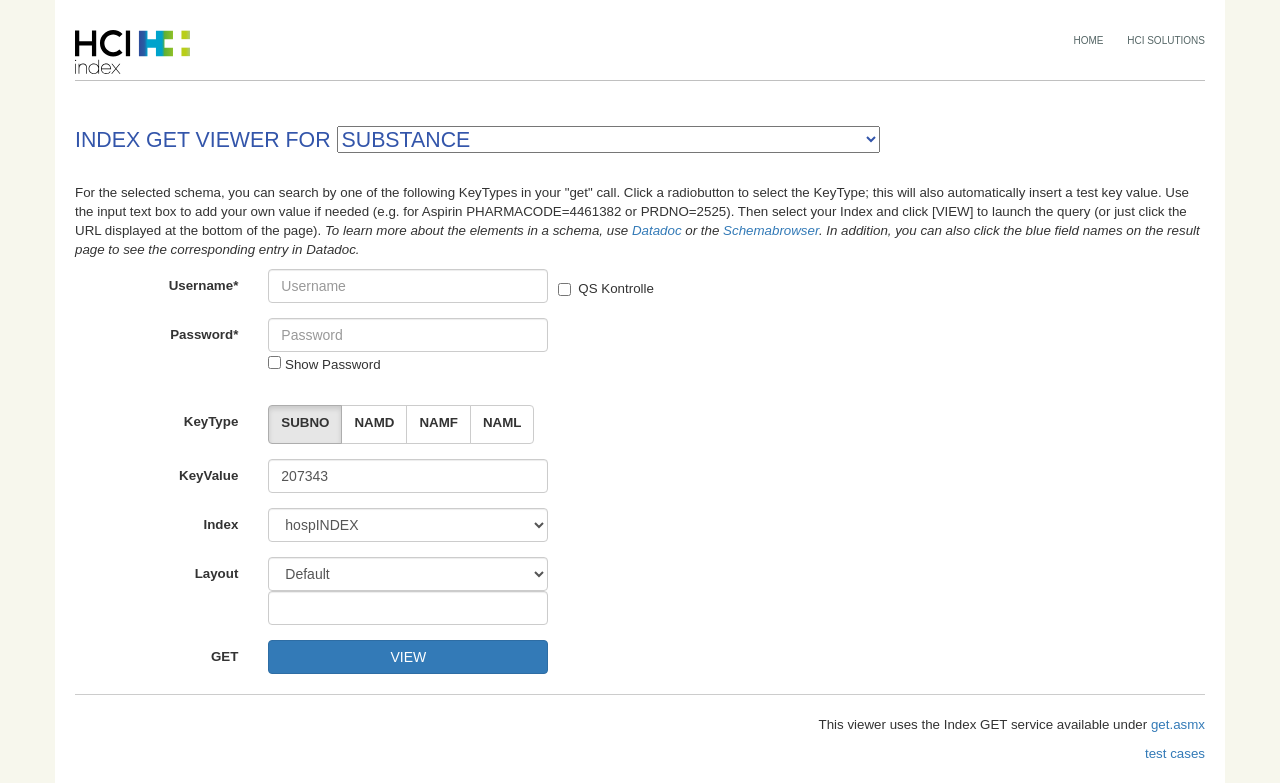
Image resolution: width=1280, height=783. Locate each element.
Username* (204, 285)
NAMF (438, 422)
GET (224, 656)
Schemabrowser (771, 230)
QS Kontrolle (606, 288)
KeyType (211, 421)
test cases (1175, 753)
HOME (1089, 40)
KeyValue (208, 475)
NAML (502, 422)
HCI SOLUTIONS (1166, 40)
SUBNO (305, 422)
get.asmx (1178, 724)
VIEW (408, 657)
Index (221, 524)
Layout (217, 573)
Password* (204, 334)
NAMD (374, 422)
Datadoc (657, 230)
